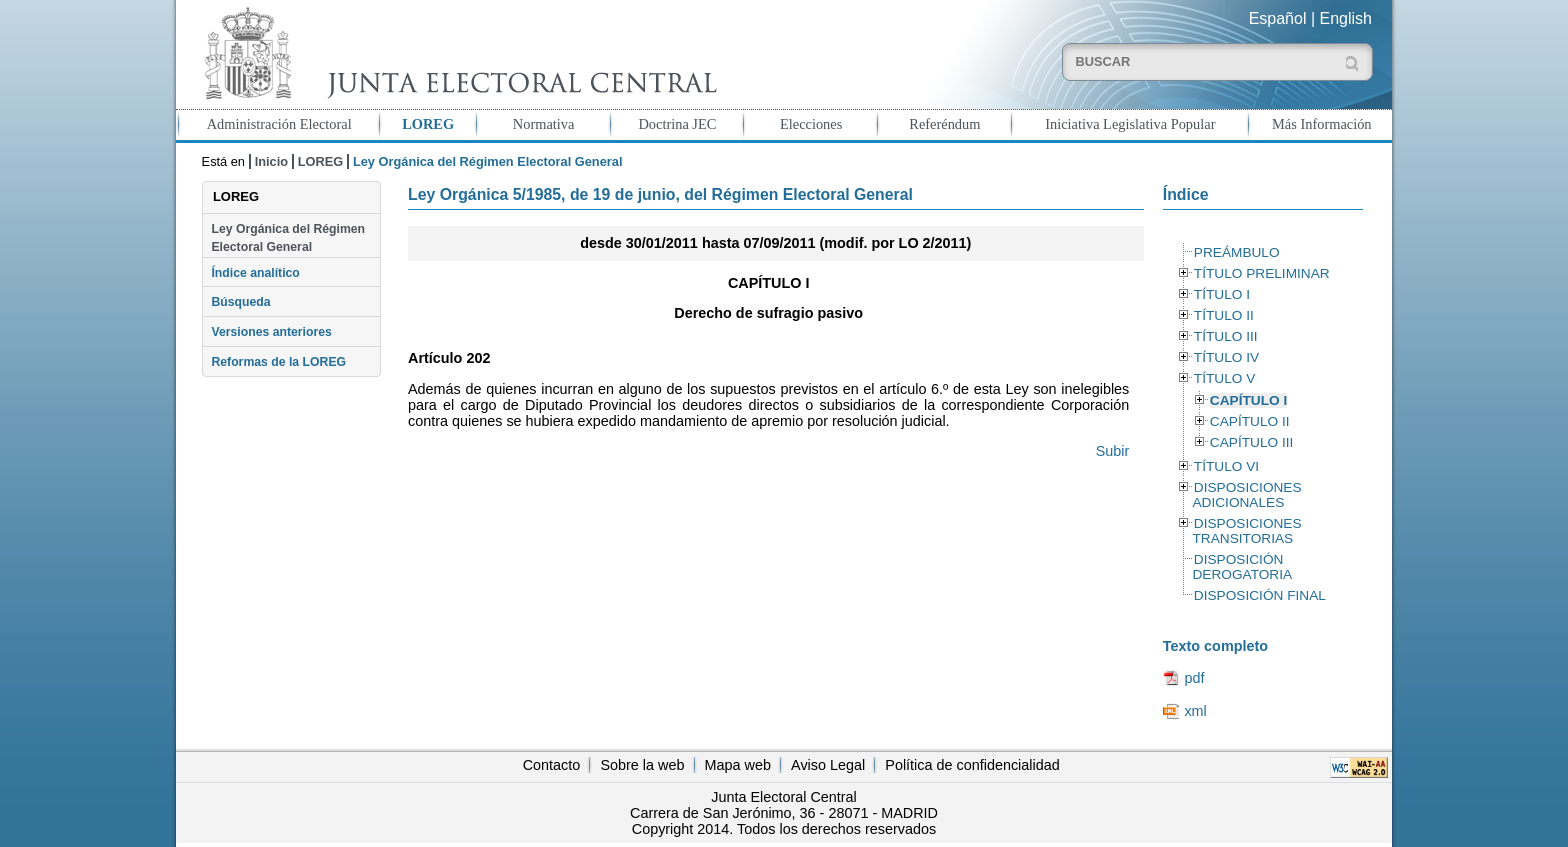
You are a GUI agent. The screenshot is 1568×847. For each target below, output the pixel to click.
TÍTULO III (1226, 336)
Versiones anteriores (271, 332)
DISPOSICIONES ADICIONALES (1246, 495)
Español (1278, 18)
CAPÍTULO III (1251, 442)
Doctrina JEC (677, 124)
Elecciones (811, 124)
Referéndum (944, 124)
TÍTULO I (1222, 294)
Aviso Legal (828, 765)
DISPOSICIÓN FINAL (1260, 595)
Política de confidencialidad (972, 765)
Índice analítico (255, 273)
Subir (1113, 451)
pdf (1194, 678)
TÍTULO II (1224, 315)
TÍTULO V (1224, 378)
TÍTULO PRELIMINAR (1262, 273)
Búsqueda (240, 302)
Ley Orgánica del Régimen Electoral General (288, 238)
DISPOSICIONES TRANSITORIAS (1246, 531)
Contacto (552, 765)
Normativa (544, 124)
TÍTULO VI (1226, 466)
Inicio (271, 161)
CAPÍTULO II (1250, 421)
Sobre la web (642, 765)
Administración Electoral (279, 124)
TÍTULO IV (1226, 357)
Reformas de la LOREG (278, 362)
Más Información (1322, 124)
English (1346, 18)
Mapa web (738, 765)
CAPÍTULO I (1248, 400)
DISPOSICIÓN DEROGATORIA (1242, 567)
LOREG (428, 124)
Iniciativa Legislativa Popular (1130, 124)
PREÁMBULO (1237, 252)
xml (1195, 711)
